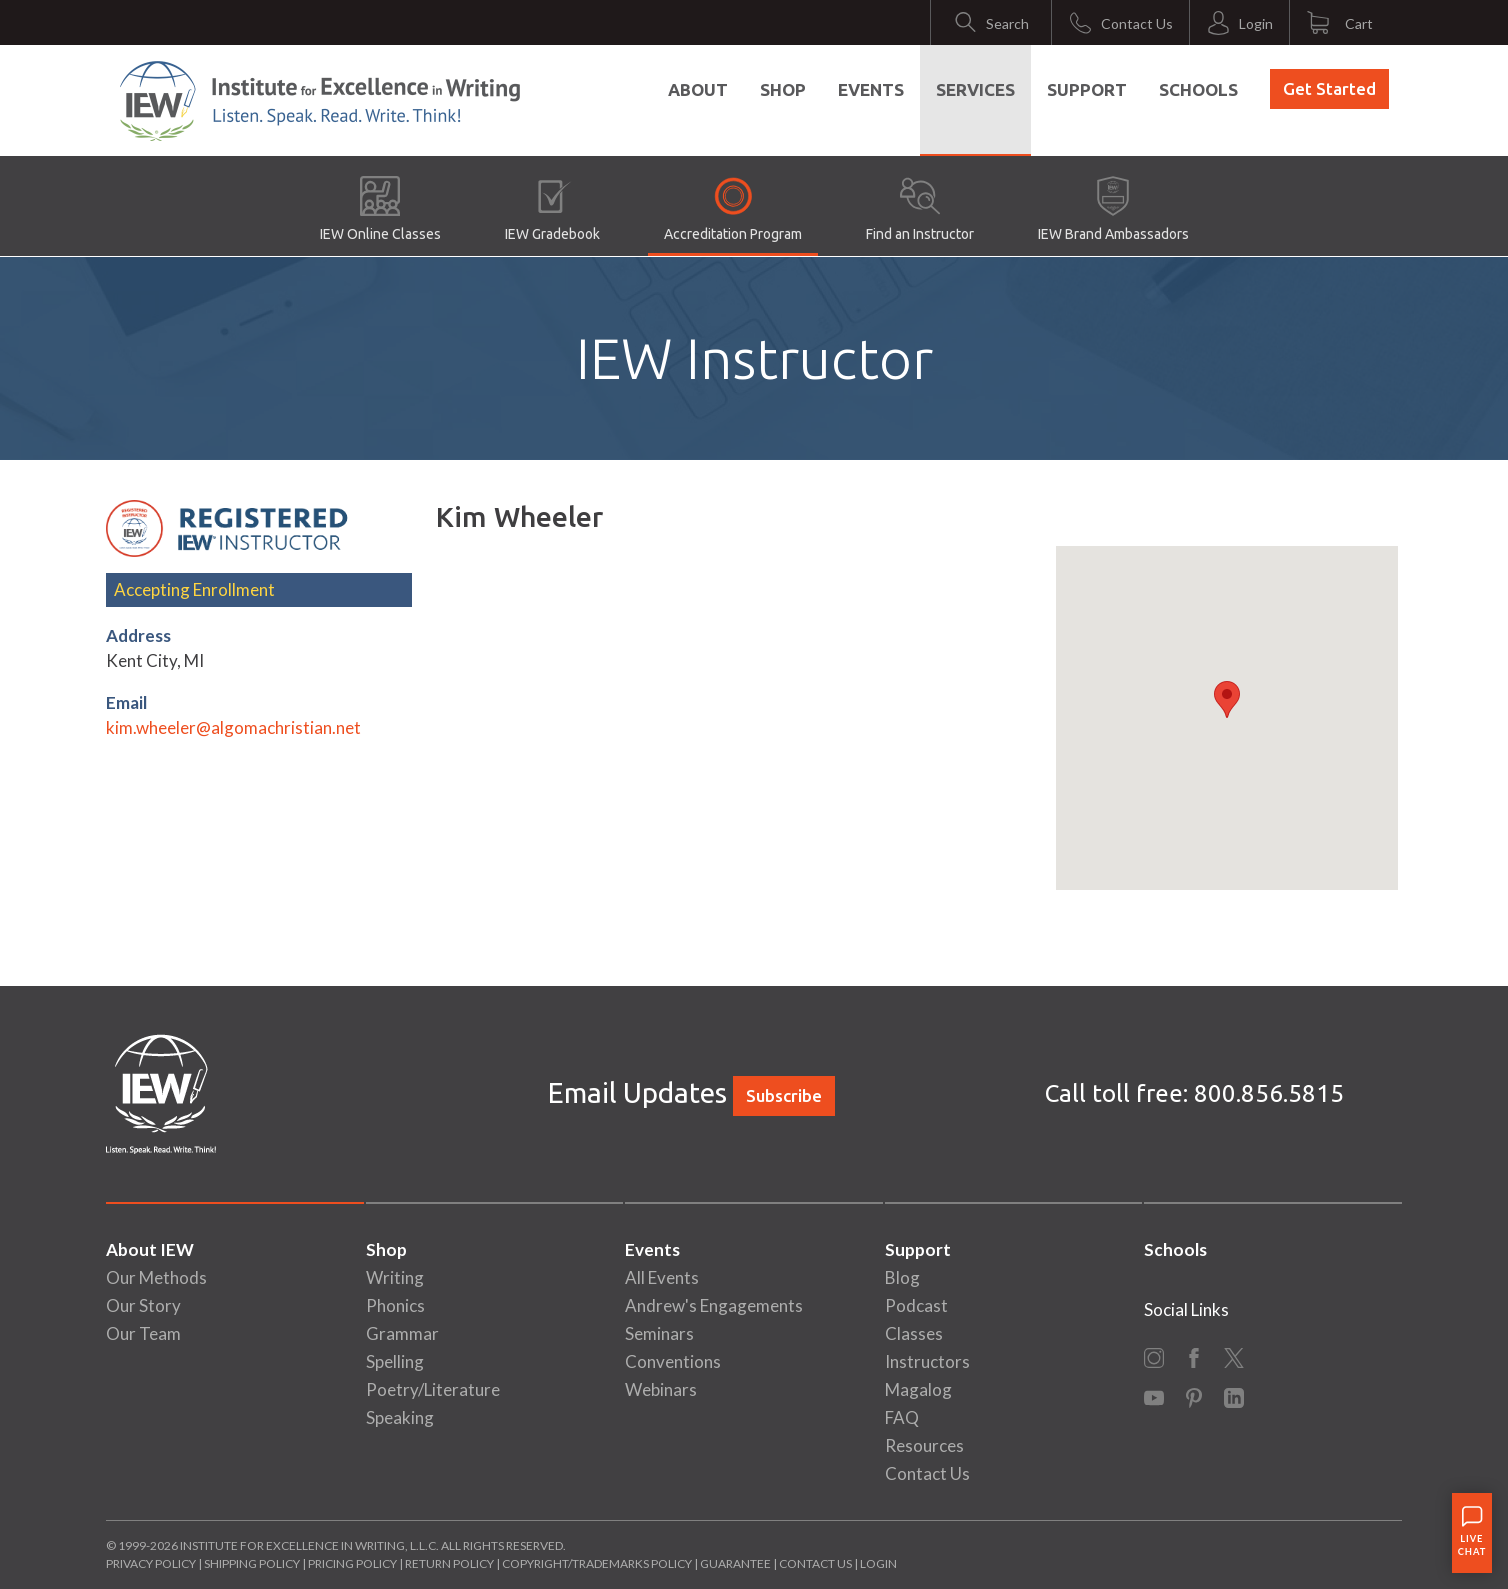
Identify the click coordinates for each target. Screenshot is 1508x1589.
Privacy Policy (151, 1563)
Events (871, 89)
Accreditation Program (733, 209)
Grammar (402, 1333)
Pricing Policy (352, 1563)
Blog (902, 1277)
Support (1087, 89)
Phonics (395, 1305)
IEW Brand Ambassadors (1113, 209)
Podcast (916, 1305)
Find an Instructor (920, 209)
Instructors (927, 1361)
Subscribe (784, 1095)
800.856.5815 (1269, 1093)
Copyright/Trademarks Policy (597, 1563)
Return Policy (449, 1563)
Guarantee (736, 1563)
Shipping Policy (252, 1563)
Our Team (143, 1333)
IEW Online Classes (380, 209)
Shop (783, 89)
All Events (662, 1277)
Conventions (673, 1361)
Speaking (400, 1417)
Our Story (143, 1305)
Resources (924, 1445)
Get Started (1329, 88)
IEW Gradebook (552, 209)
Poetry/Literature (433, 1389)
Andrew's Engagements (714, 1305)
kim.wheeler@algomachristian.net (233, 727)
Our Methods (156, 1277)
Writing (395, 1277)
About (698, 89)
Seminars (659, 1333)
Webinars (661, 1389)
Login (878, 1563)
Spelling (395, 1361)
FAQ (902, 1417)
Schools (1198, 89)
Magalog (918, 1389)
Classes (914, 1333)
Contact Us (927, 1473)
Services (975, 89)
